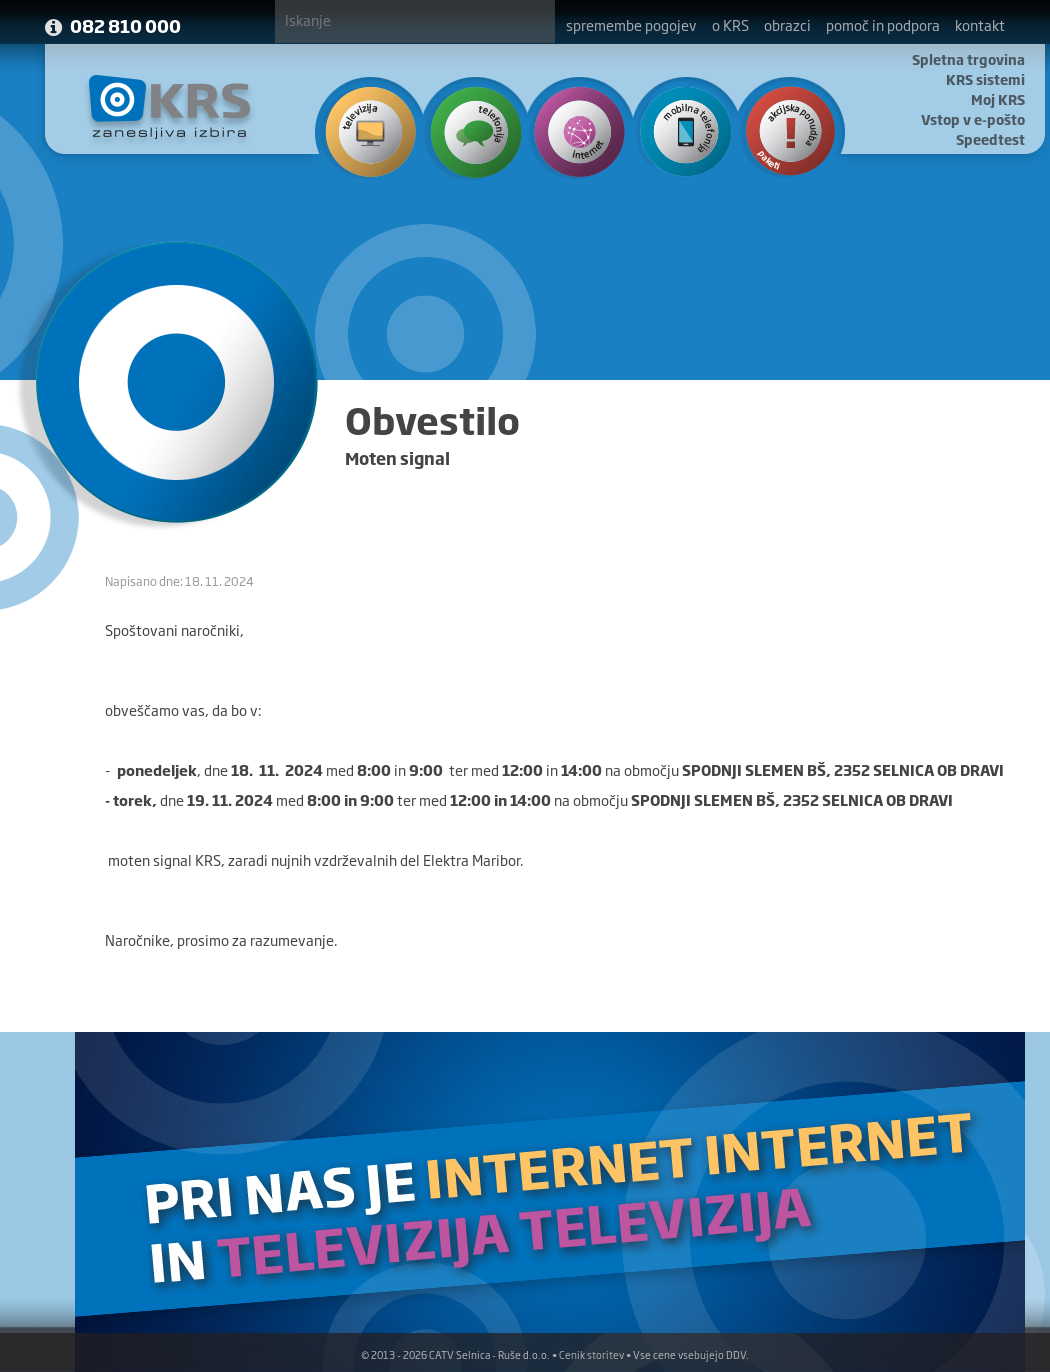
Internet (574, 130)
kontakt (980, 24)
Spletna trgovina (968, 59)
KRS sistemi (985, 79)
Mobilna (677, 130)
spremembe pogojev (631, 24)
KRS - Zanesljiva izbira (170, 106)
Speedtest (990, 139)
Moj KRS (998, 99)
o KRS (730, 24)
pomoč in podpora (883, 24)
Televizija (368, 130)
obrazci (787, 24)
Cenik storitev (591, 1354)
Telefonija (471, 130)
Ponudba (780, 130)
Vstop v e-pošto (973, 119)
